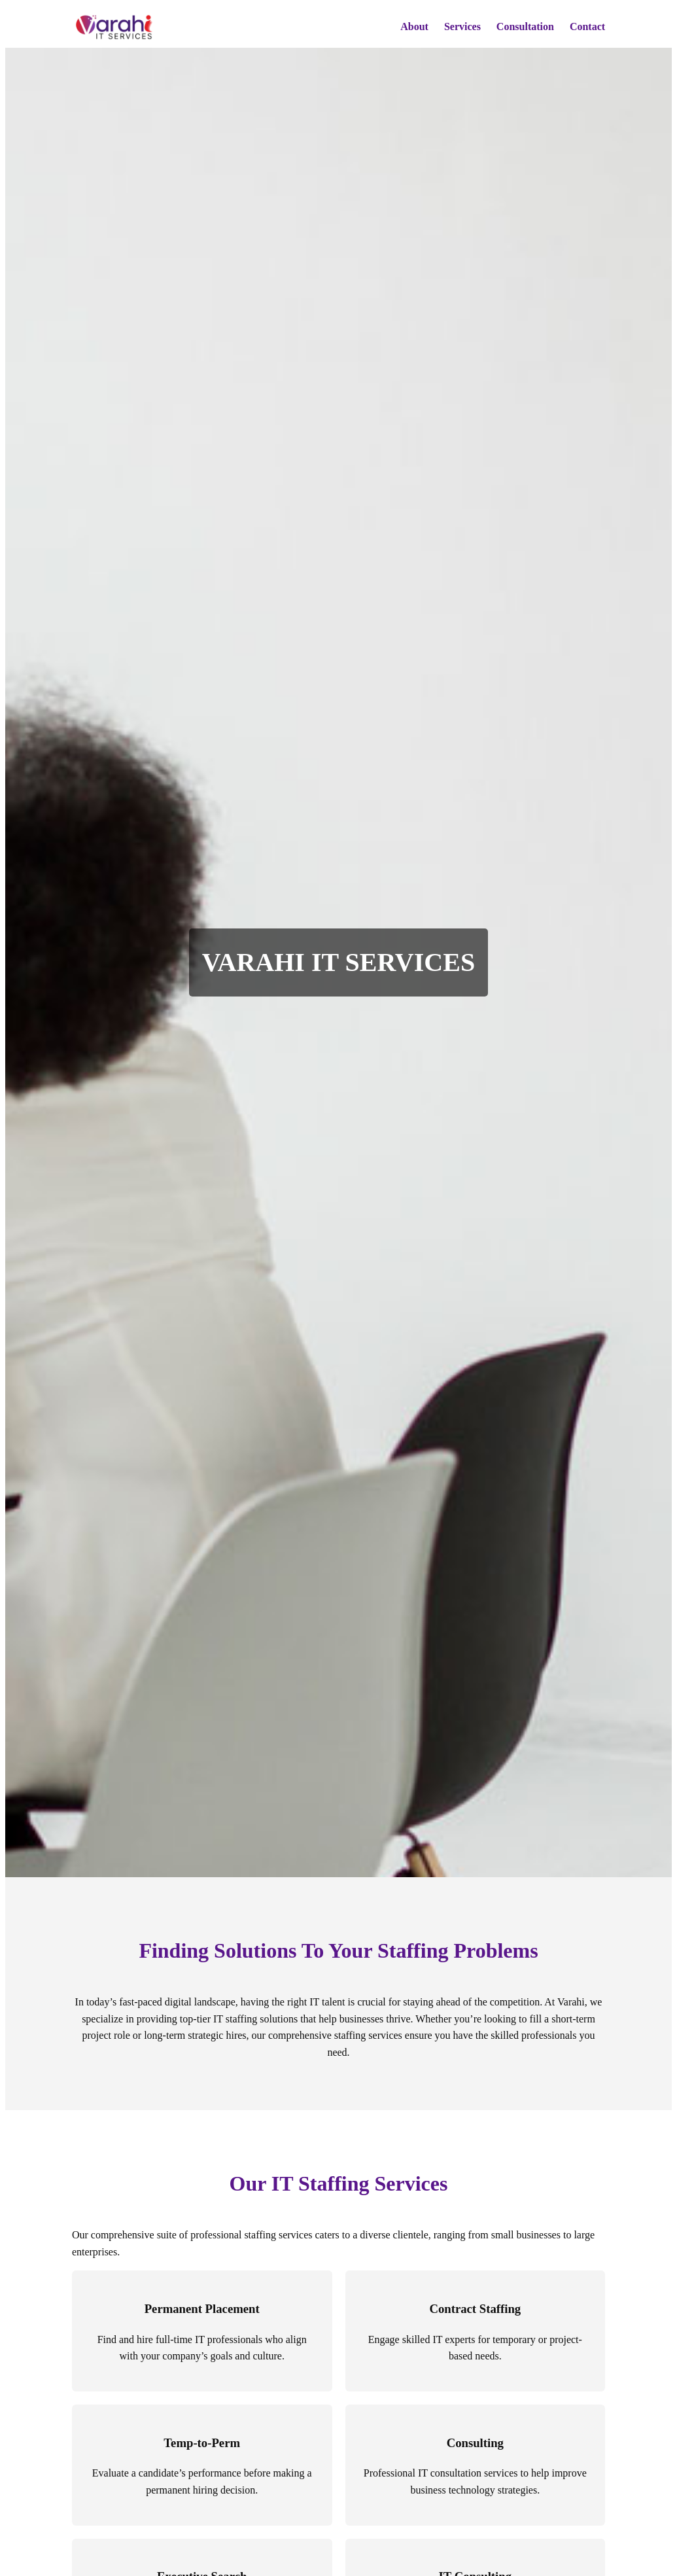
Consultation (525, 26)
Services (462, 26)
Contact (587, 26)
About (414, 26)
